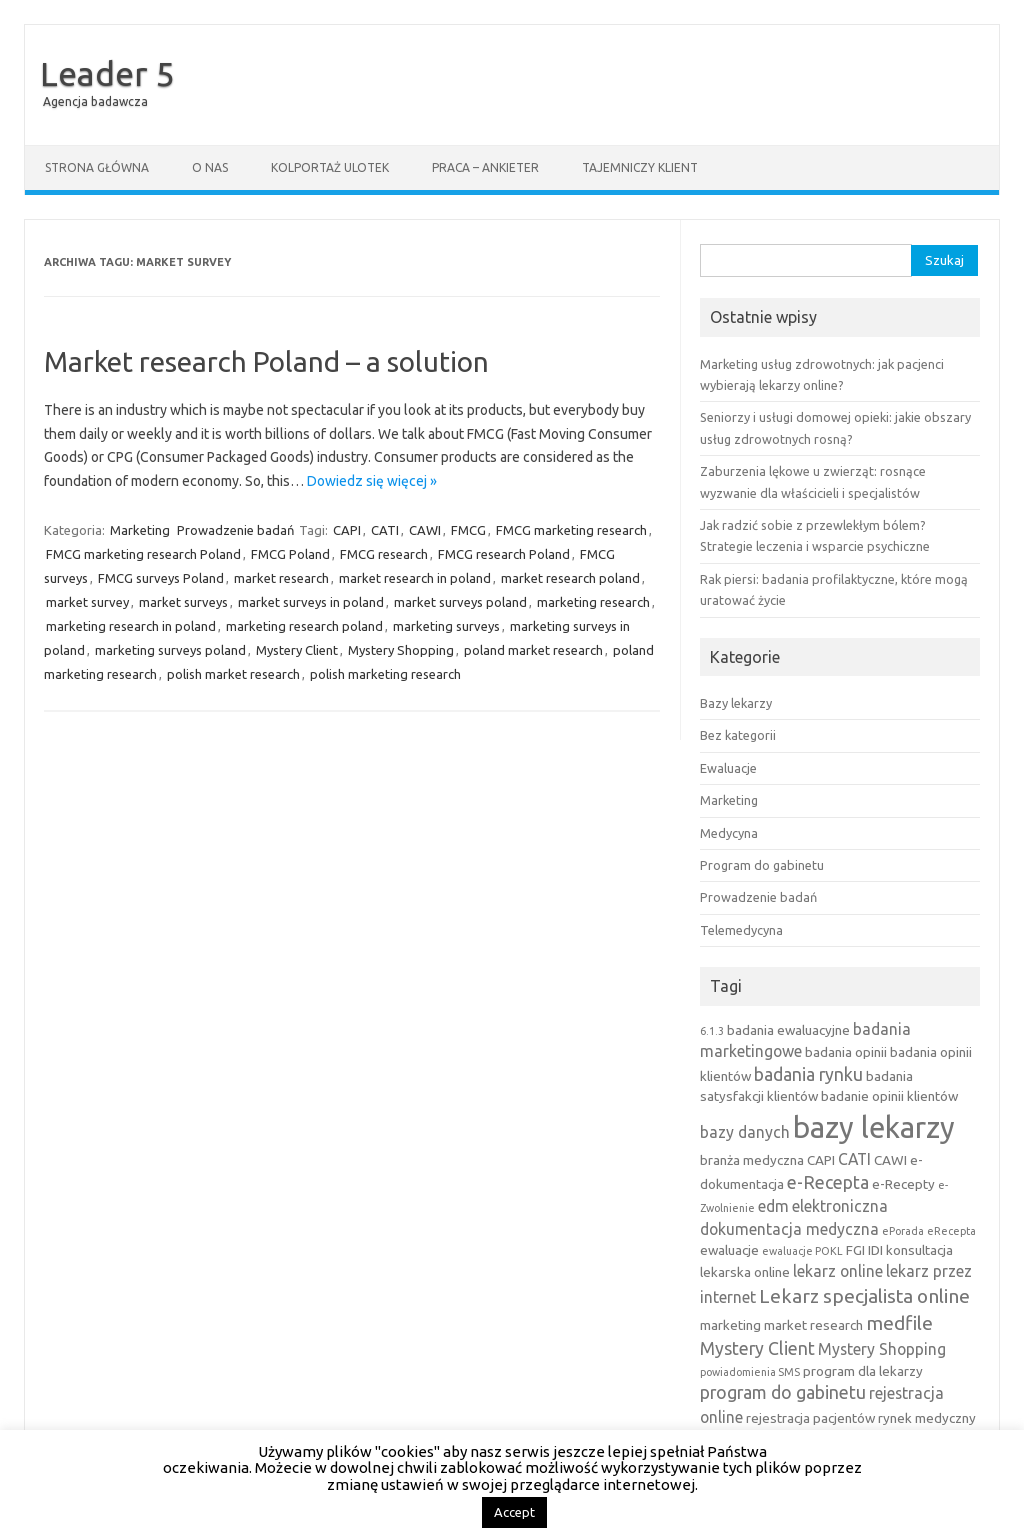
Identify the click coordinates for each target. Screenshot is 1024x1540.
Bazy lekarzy (736, 703)
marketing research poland (304, 626)
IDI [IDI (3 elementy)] (875, 1250)
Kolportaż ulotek (330, 167)
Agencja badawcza (95, 101)
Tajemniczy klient (640, 167)
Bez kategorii (738, 735)
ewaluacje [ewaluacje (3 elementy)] (729, 1250)
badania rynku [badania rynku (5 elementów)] (808, 1074)
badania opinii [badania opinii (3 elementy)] (846, 1052)
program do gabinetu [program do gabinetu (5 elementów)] (783, 1392)
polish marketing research (385, 674)
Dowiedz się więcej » (372, 481)
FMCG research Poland (504, 554)
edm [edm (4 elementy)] (773, 1206)
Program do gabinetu (762, 865)
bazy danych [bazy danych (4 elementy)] (745, 1132)
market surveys (183, 602)
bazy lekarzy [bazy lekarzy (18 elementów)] (874, 1127)
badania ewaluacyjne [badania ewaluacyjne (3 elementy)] (788, 1030)
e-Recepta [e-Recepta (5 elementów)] (828, 1182)
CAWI (425, 530)
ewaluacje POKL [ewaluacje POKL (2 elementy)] (802, 1251)
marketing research (593, 602)
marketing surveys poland (170, 650)
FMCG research (384, 554)
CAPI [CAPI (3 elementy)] (821, 1160)
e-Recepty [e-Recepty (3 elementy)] (903, 1184)
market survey (87, 602)
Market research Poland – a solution (266, 361)
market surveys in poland (311, 602)
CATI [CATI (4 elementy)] (854, 1159)
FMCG (468, 530)
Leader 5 (107, 73)
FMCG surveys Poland (161, 578)
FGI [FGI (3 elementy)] (855, 1250)
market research (281, 578)
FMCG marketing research (571, 530)
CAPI (347, 530)
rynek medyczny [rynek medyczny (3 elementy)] (927, 1418)
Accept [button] (514, 1512)
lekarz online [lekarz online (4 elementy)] (838, 1271)
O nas (210, 167)
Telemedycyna (741, 930)
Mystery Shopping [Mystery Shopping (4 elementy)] (882, 1349)
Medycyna (729, 833)
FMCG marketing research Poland (143, 554)
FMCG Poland (290, 554)
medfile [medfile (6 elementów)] (899, 1323)
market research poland (570, 578)
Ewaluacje (728, 768)
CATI (385, 530)
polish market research (233, 674)
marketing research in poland (131, 626)
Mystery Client (297, 650)
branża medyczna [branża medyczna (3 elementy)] (752, 1160)
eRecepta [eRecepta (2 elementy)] (951, 1231)
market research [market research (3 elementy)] (813, 1325)
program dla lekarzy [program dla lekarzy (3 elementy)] (863, 1371)
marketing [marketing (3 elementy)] (730, 1325)
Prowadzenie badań (235, 530)
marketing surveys (446, 626)
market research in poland (415, 578)
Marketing (140, 530)
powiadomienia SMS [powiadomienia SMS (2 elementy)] (750, 1372)
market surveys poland (460, 602)
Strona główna (97, 167)
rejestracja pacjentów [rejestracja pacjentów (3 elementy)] (810, 1418)
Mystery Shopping (401, 650)
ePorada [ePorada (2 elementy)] (903, 1231)
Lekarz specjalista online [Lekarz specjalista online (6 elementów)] (864, 1296)
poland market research (533, 650)
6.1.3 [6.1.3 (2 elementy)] (712, 1031)
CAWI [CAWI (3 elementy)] (890, 1160)
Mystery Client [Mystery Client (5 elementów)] (757, 1348)
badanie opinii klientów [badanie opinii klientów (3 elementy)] (889, 1096)
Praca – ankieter (485, 167)
